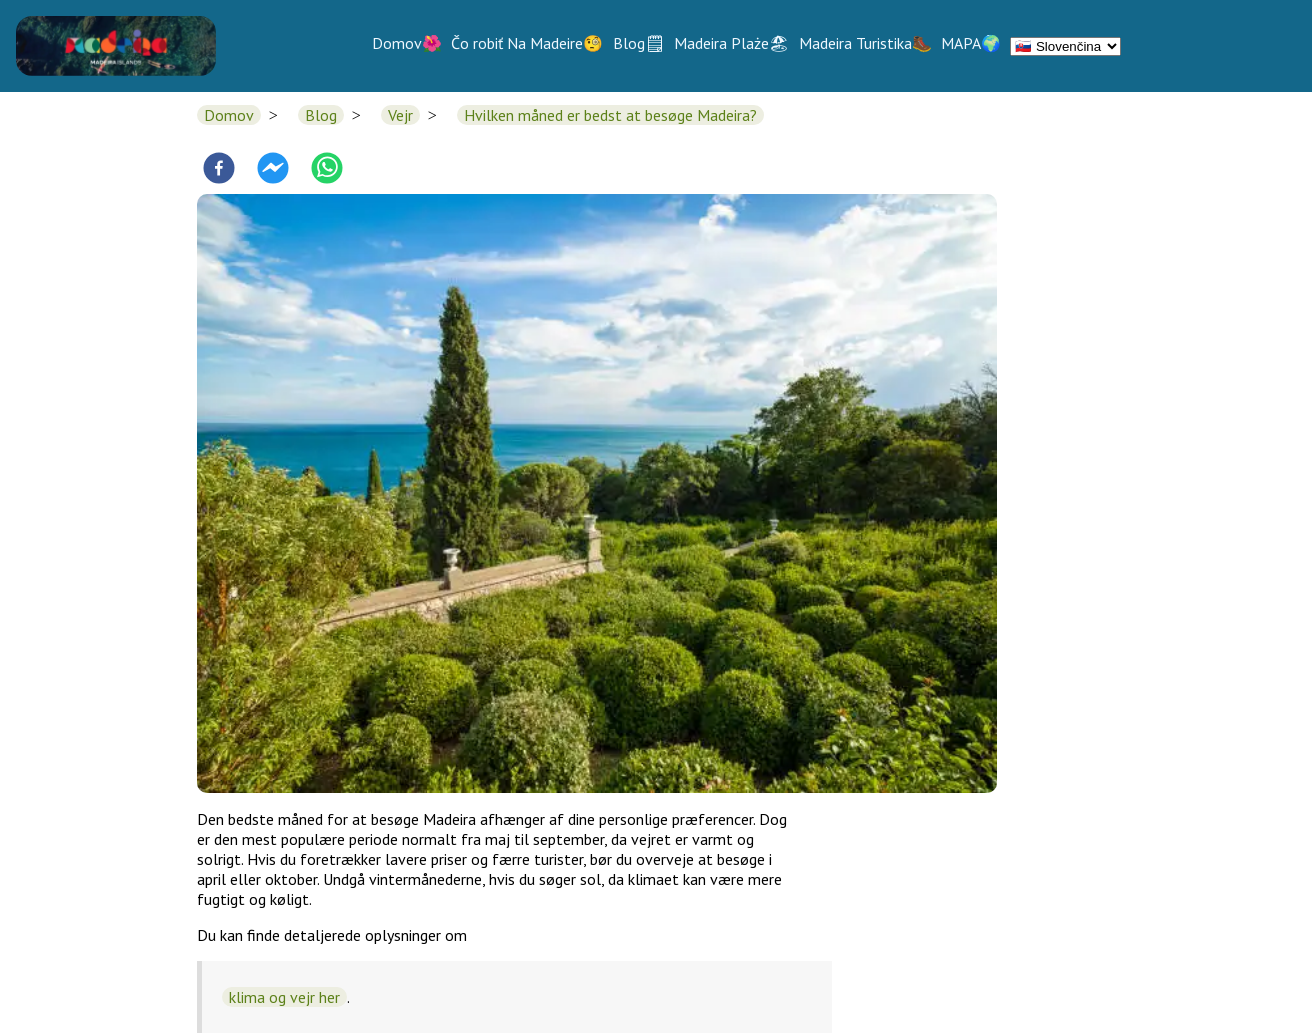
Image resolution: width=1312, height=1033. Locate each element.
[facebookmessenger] (273, 170)
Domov (229, 115)
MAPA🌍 (971, 43)
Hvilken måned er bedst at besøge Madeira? (610, 115)
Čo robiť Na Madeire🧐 (527, 43)
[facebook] (219, 170)
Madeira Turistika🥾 (865, 43)
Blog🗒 (639, 43)
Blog (321, 115)
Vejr (400, 115)
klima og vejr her (284, 997)
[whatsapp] (327, 170)
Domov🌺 (407, 43)
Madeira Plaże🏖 (731, 43)
